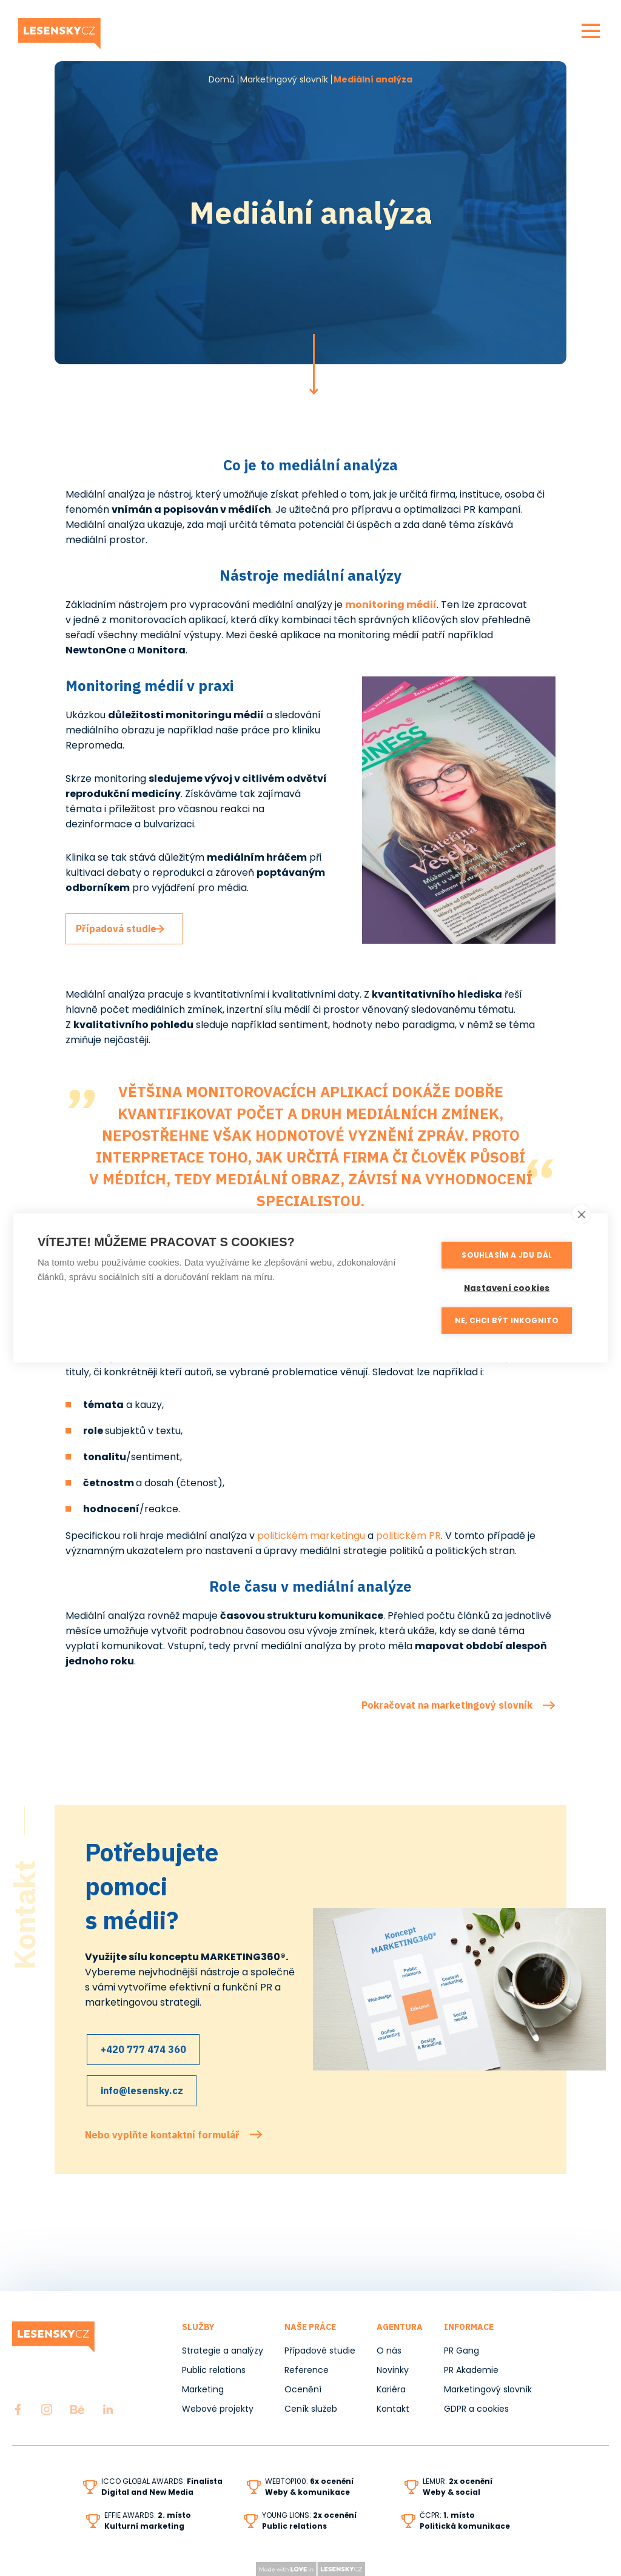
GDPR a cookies (476, 2409)
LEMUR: (457, 2481)
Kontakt (393, 2409)
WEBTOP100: (309, 2481)
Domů (222, 79)
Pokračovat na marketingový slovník (446, 1705)
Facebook (17, 2409)
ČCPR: (447, 2515)
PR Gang (461, 2350)
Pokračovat (313, 364)
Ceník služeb (310, 2409)
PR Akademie (471, 2370)
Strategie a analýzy (222, 2350)
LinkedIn (107, 2409)
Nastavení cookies (510, 1287)
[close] (581, 1214)
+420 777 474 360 (146, 2049)
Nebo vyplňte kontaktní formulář (162, 2126)
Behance (77, 2409)
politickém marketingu (311, 1536)
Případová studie (124, 929)
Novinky (393, 2370)
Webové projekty (217, 2409)
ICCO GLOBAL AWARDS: (162, 2481)
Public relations (214, 2370)
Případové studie (319, 2350)
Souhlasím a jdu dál (510, 1255)
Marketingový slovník (284, 79)
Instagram (46, 2409)
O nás (389, 2350)
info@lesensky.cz (144, 2086)
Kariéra (391, 2389)
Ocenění (302, 2389)
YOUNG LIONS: (309, 2515)
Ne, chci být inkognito (510, 1319)
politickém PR (408, 1536)
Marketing (203, 2389)
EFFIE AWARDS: (147, 2515)
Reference (306, 2370)
